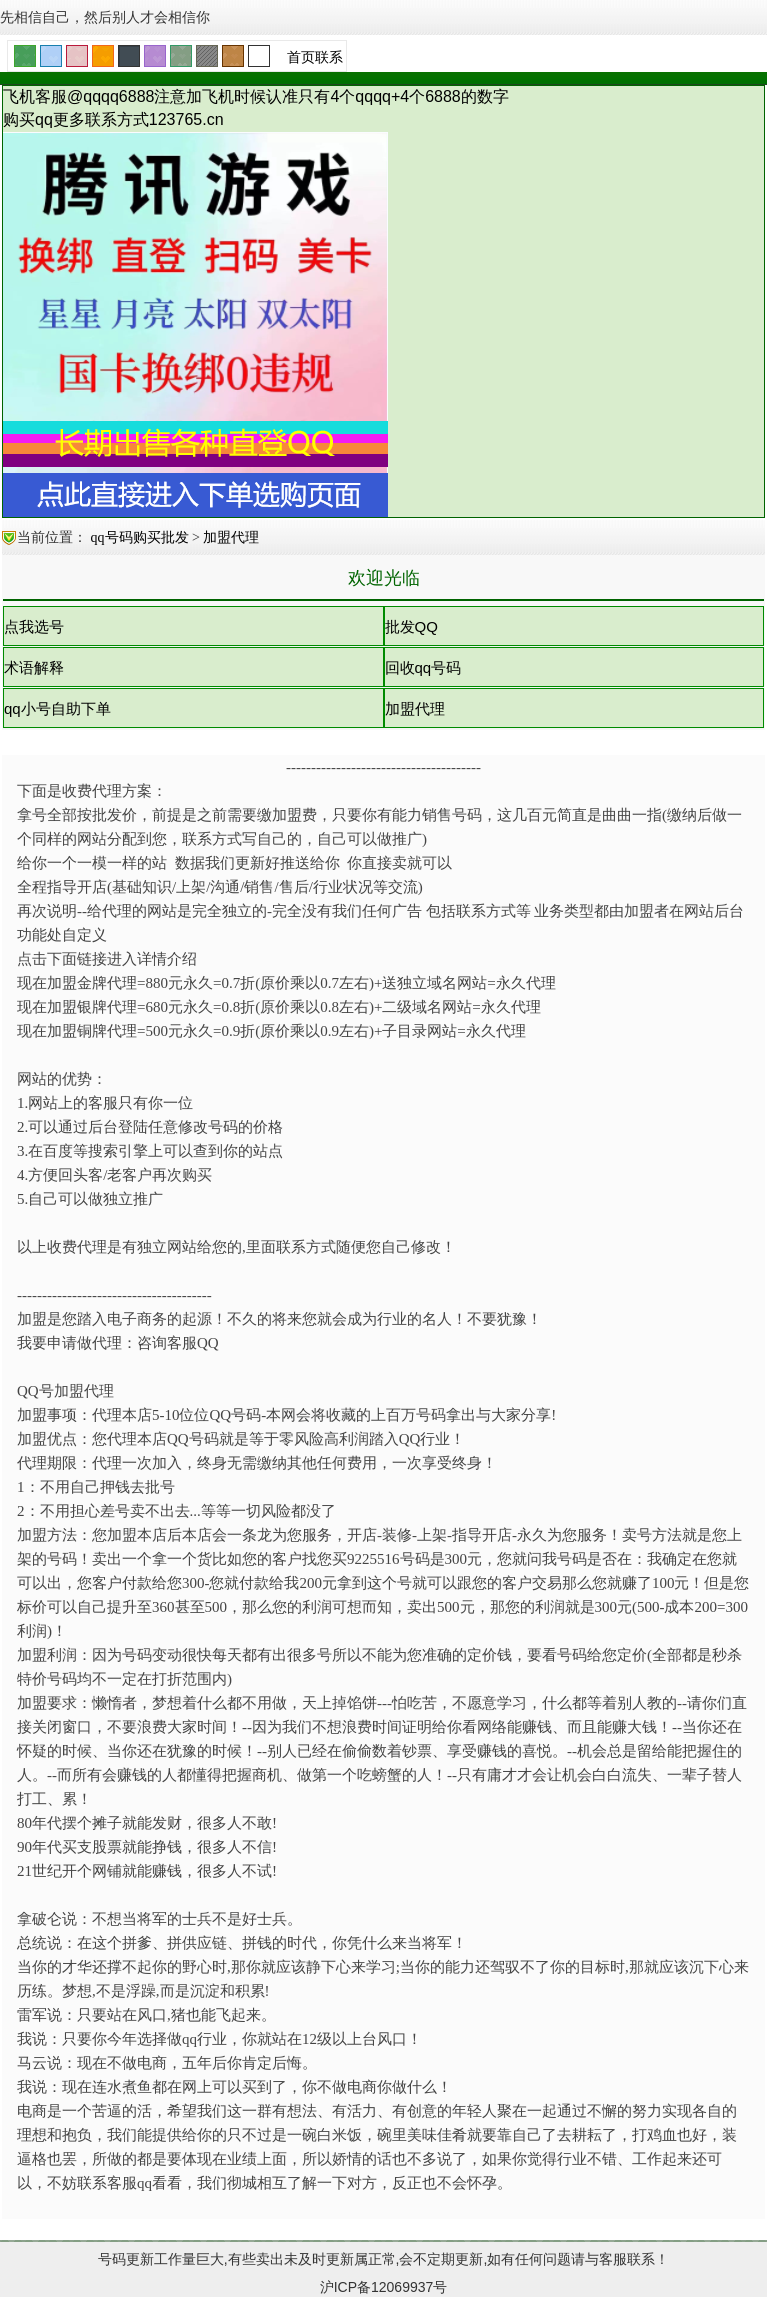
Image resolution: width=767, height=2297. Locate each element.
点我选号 (34, 626)
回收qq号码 (423, 667)
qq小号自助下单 (57, 708)
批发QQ (411, 626)
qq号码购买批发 (142, 537)
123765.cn (186, 119)
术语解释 (34, 667)
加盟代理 (231, 537)
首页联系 (315, 57)
